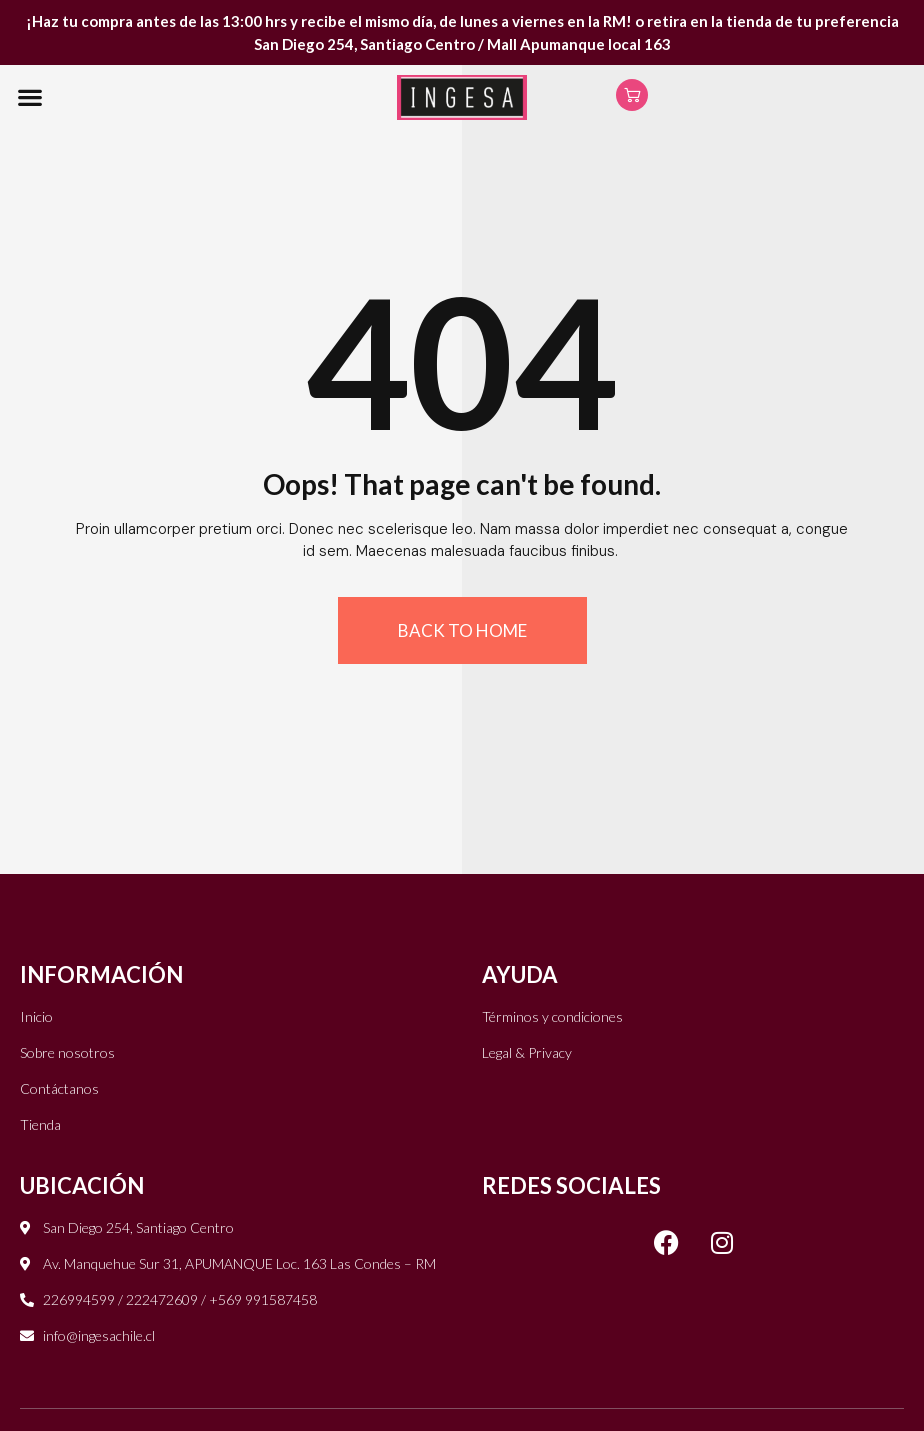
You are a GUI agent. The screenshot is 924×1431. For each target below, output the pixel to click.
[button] (29, 97)
